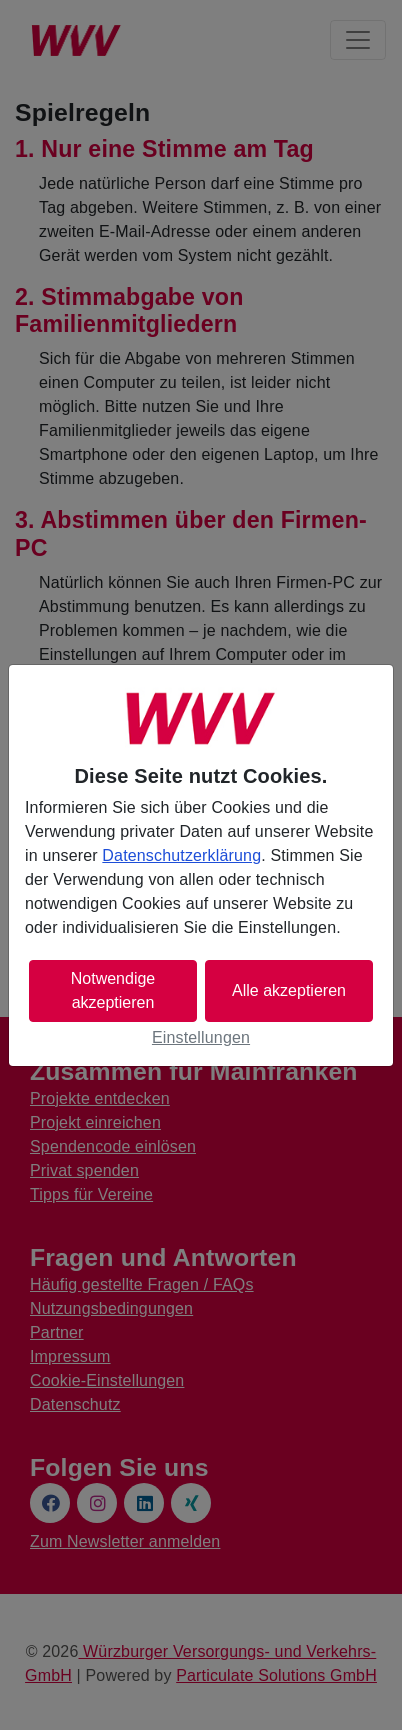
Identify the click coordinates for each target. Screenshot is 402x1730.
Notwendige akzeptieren (113, 990)
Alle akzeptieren (289, 990)
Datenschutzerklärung (181, 855)
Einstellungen (201, 1037)
